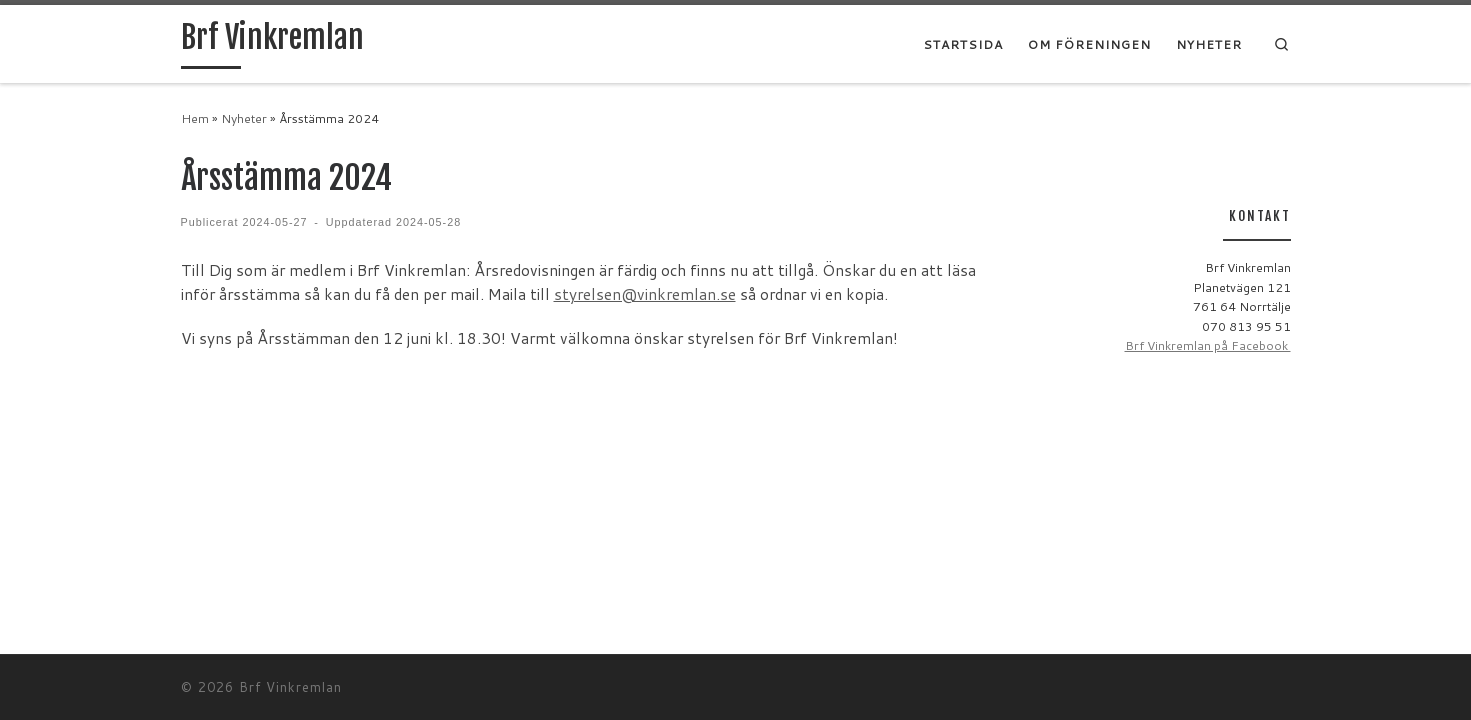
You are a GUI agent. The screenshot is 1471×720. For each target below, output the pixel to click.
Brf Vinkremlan (290, 687)
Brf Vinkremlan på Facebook (1208, 345)
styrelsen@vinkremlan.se (645, 294)
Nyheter (244, 118)
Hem (195, 118)
